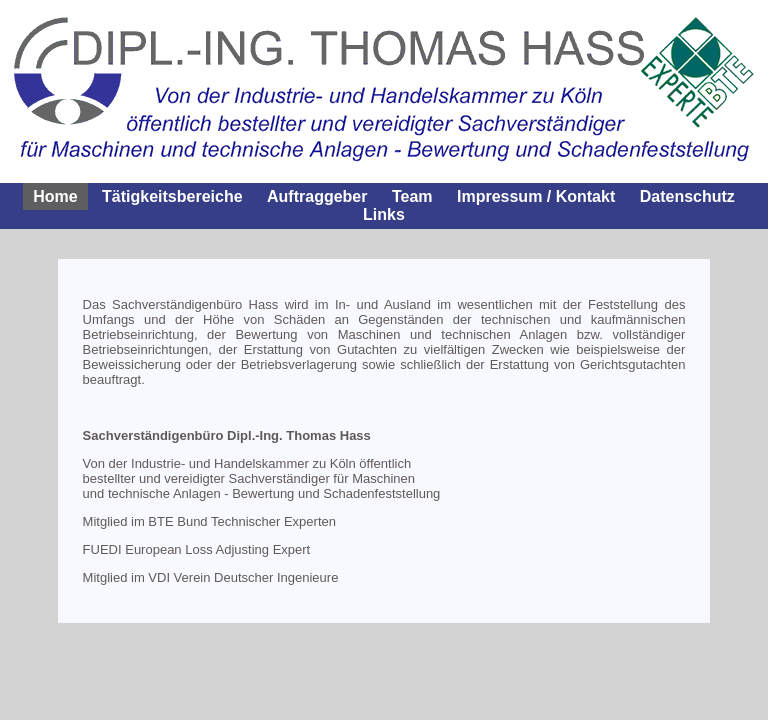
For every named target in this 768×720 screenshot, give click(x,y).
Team (412, 196)
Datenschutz (687, 196)
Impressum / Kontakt (536, 196)
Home (55, 196)
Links (384, 214)
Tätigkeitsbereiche (172, 196)
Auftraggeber (317, 196)
